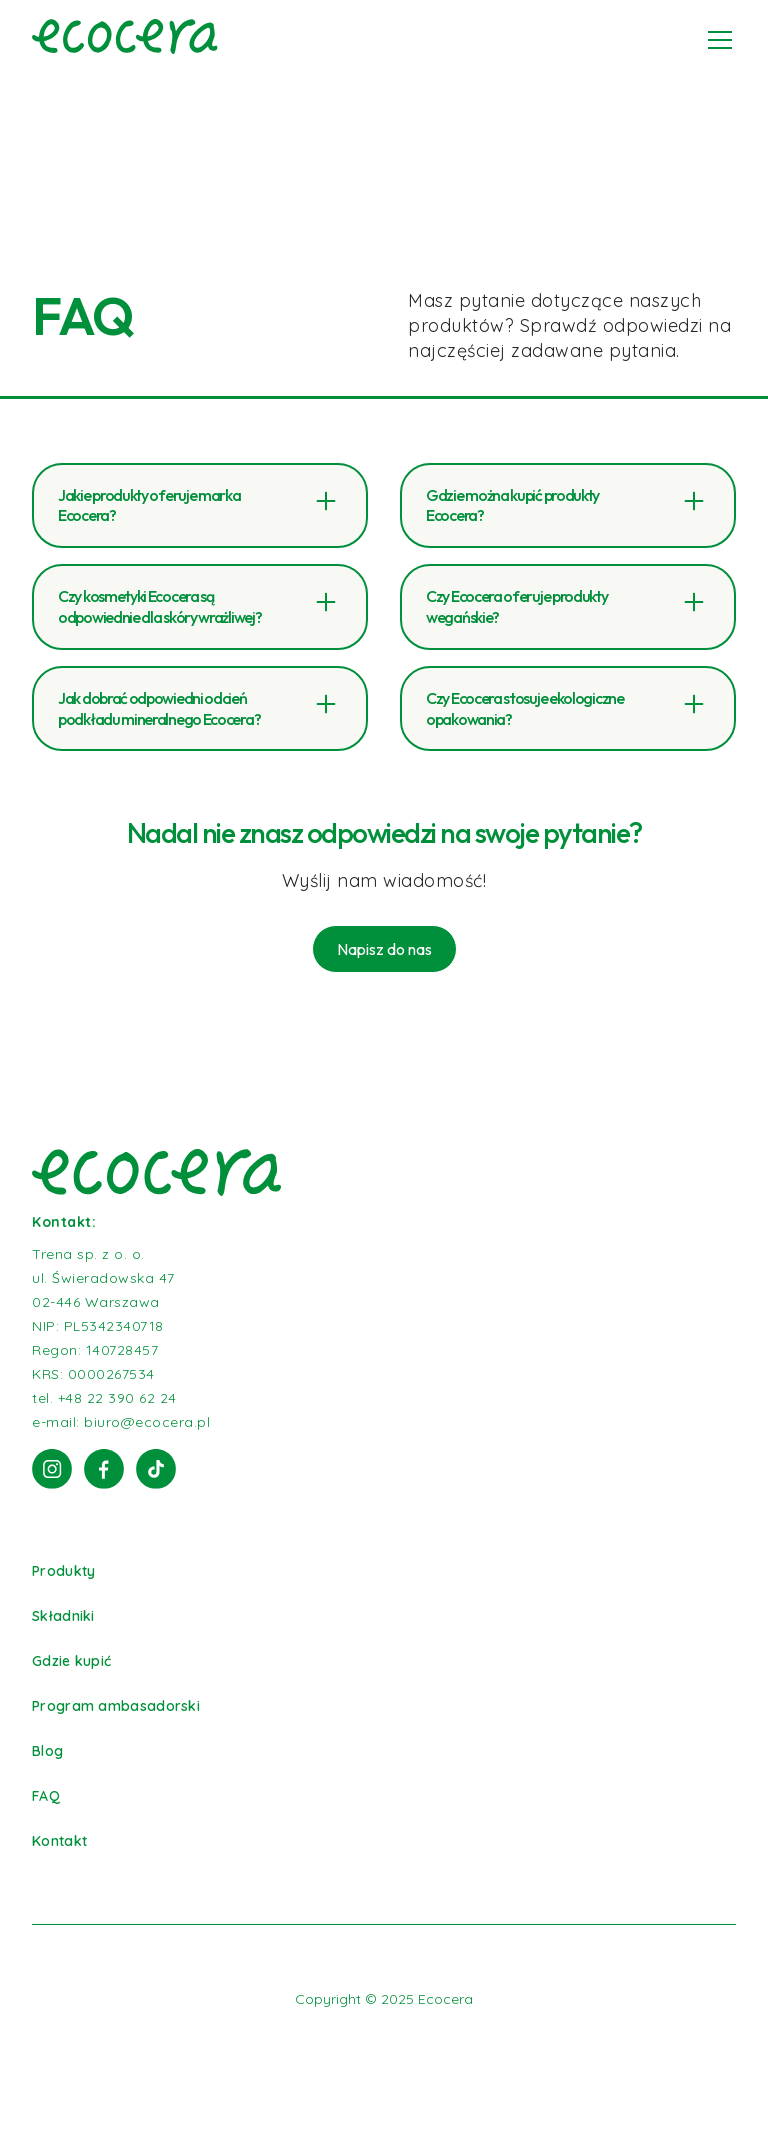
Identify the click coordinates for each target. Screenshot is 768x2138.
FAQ (46, 1796)
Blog (47, 1751)
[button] (716, 40)
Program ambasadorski (116, 1706)
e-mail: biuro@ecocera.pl (121, 1422)
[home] (125, 40)
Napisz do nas (384, 949)
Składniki (63, 1616)
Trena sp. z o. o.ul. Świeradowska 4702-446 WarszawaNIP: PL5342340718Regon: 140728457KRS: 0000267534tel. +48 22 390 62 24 (104, 1326)
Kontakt (59, 1841)
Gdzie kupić (71, 1661)
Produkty (63, 1571)
